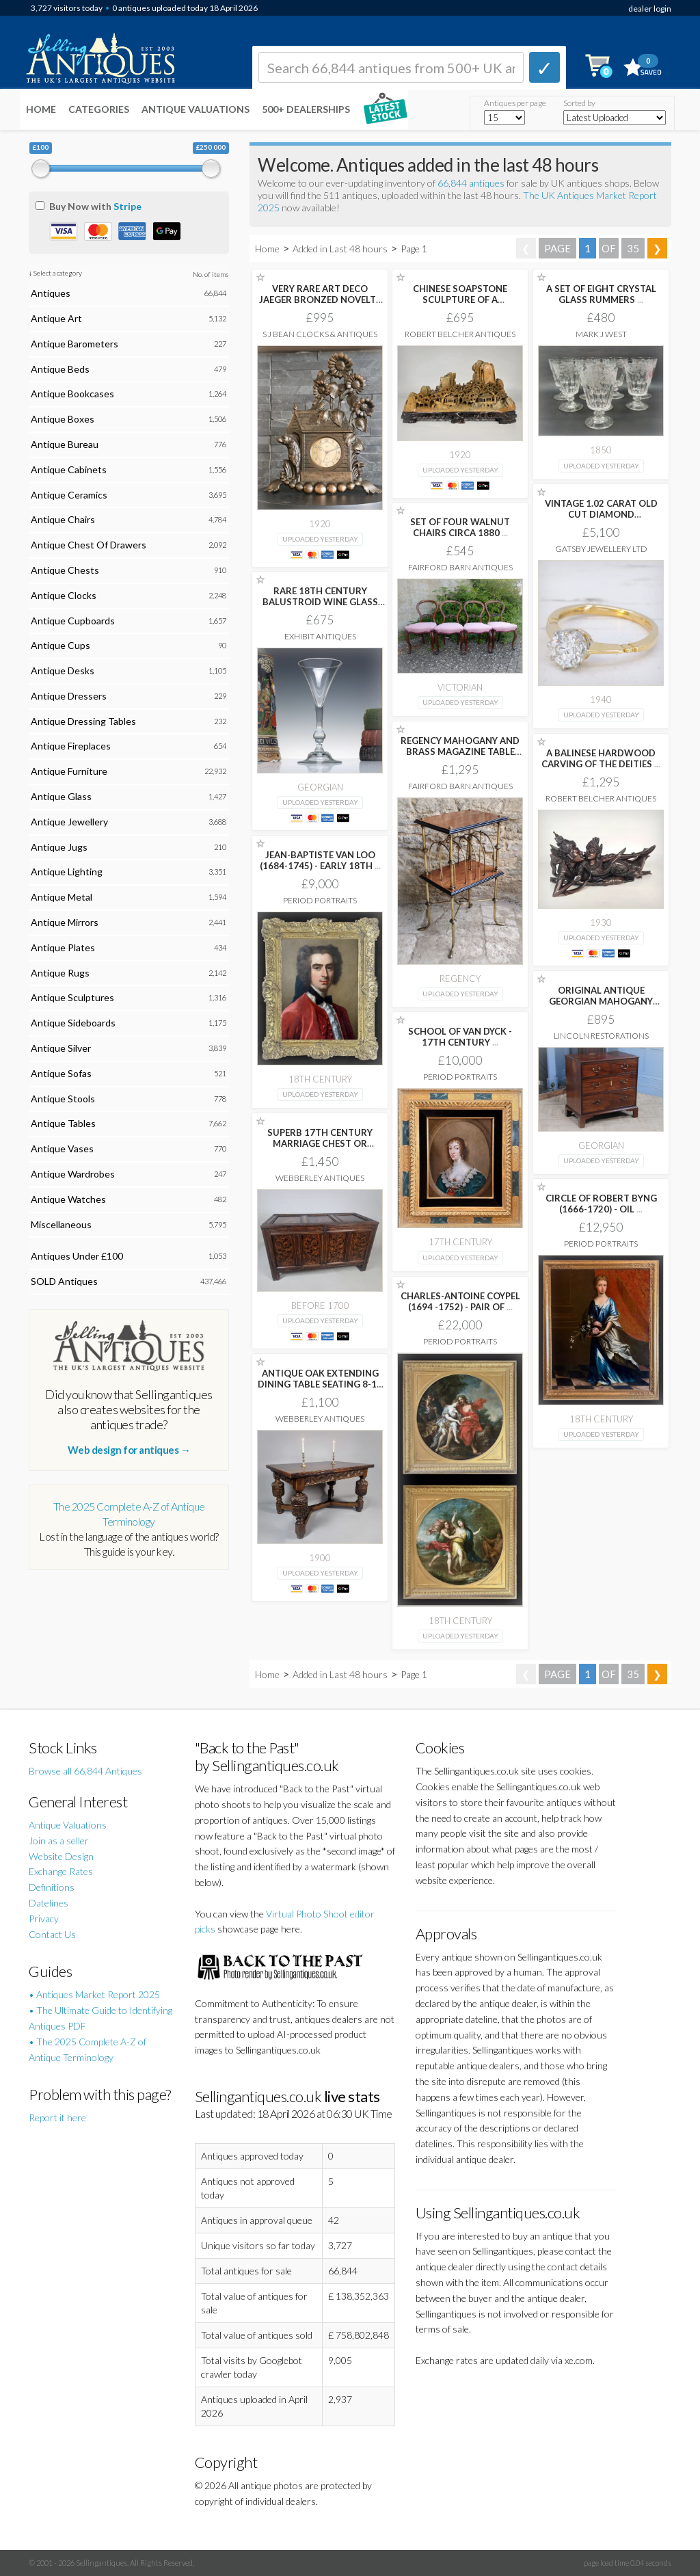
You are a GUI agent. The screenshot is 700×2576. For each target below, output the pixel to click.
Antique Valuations (196, 109)
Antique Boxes (62, 419)
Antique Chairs (63, 519)
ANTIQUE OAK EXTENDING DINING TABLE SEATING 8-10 (320, 1384)
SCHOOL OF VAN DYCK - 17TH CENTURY (460, 1037)
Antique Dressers (69, 696)
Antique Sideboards (73, 1022)
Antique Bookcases (72, 393)
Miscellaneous (61, 1224)
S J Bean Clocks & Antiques (319, 334)
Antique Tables (63, 1123)
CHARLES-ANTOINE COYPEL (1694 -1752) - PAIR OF (460, 1301)
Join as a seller (59, 1840)
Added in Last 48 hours (341, 248)
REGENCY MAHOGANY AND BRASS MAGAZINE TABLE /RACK (460, 751)
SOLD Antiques (64, 1281)
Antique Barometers (74, 343)
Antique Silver (61, 1048)
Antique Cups (60, 645)
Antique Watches (68, 1199)
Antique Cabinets (69, 469)
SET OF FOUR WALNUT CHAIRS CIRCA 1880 (460, 527)
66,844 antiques (472, 183)
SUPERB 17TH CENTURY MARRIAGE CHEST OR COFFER (320, 1143)
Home (41, 109)
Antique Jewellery (69, 821)
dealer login (649, 8)
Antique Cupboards (73, 620)
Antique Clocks (63, 595)
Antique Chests (65, 570)
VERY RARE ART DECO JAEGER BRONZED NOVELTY (320, 299)
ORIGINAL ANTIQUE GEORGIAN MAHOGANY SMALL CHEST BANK (601, 1001)
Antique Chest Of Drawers (88, 544)
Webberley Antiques (319, 1178)
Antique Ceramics (69, 495)
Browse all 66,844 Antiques (85, 1771)
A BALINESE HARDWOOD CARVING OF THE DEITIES (600, 758)
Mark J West (601, 334)
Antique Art (56, 318)
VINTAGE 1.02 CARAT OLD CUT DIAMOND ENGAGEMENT (601, 514)
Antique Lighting (67, 871)
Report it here (57, 2117)
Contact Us (52, 1934)
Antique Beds (60, 369)
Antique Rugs (60, 973)
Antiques (50, 293)
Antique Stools (63, 1098)
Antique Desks (62, 670)
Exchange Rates (61, 1871)
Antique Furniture (69, 771)
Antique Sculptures (72, 997)
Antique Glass (61, 796)
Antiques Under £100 (77, 1256)
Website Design (61, 1856)
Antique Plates (63, 947)
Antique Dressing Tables (83, 721)
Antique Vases (62, 1148)
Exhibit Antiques (320, 636)
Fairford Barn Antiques (460, 567)
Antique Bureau (64, 444)
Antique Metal (61, 897)
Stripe (127, 206)
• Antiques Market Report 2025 (94, 1994)
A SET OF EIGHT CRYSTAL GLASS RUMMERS (601, 294)
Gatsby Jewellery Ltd (601, 549)
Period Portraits (320, 900)
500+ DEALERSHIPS (306, 109)
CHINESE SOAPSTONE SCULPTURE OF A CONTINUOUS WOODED (460, 299)
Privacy (44, 1918)
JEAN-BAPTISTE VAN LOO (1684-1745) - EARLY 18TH (320, 860)
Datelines (48, 1903)
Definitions (52, 1887)
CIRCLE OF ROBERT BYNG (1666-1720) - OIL (601, 1203)
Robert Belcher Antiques (460, 334)
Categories (98, 109)
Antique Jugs (59, 847)
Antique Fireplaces (71, 746)
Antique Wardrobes (73, 1174)
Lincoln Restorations (601, 1036)
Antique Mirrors (64, 922)
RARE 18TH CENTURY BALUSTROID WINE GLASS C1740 (320, 601)
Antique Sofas (61, 1073)
